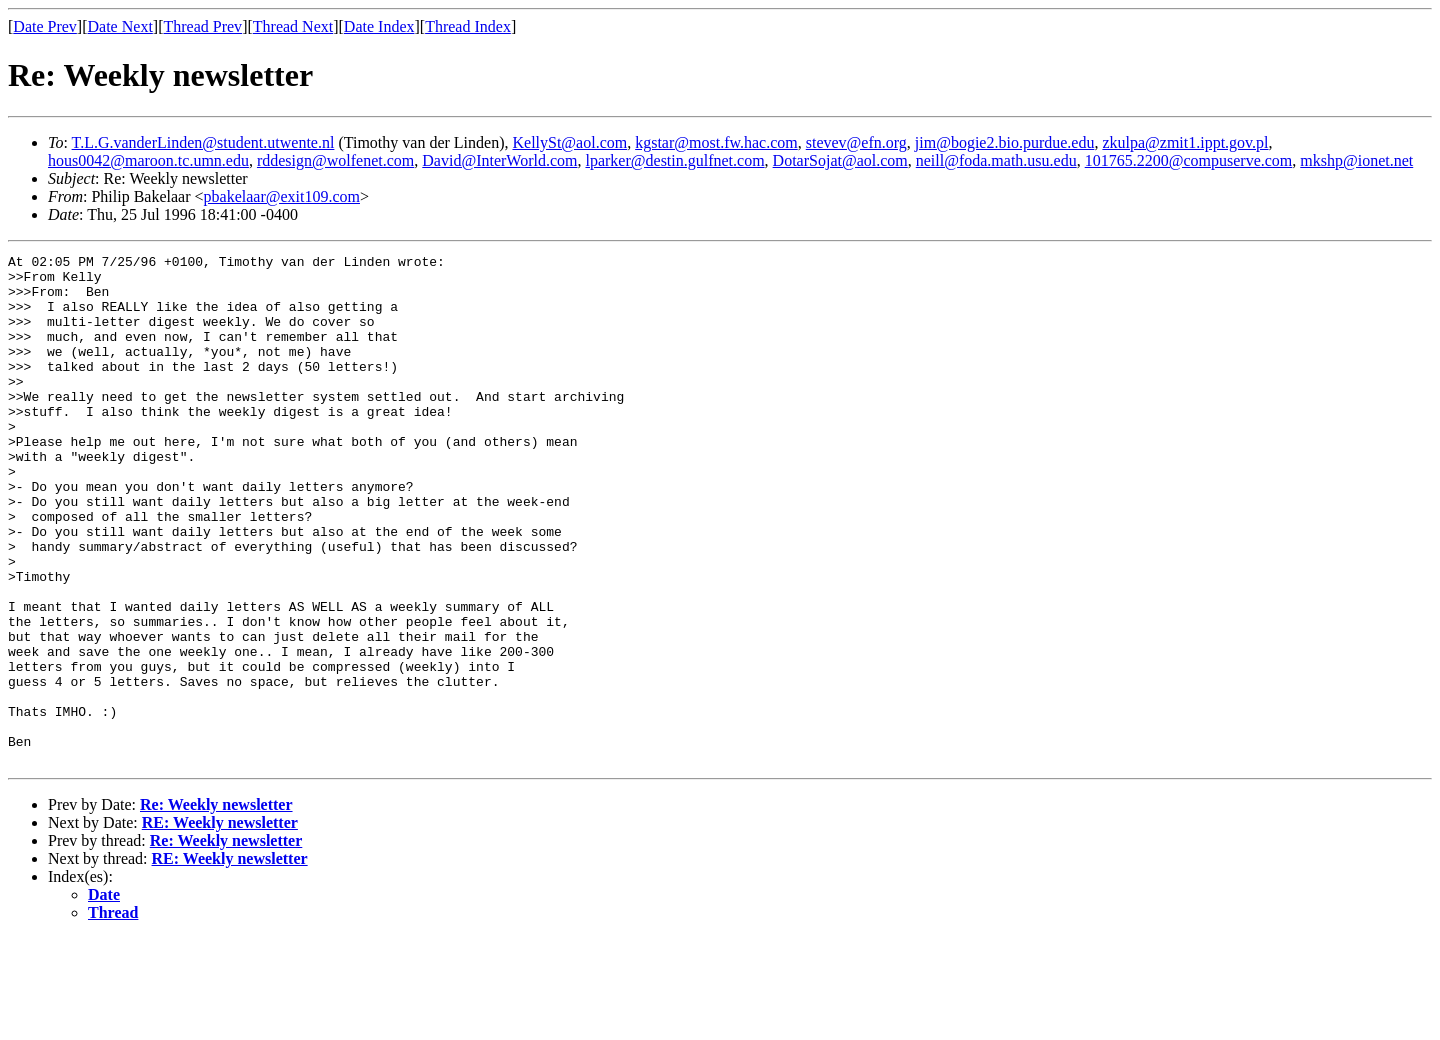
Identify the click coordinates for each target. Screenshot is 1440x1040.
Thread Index (468, 26)
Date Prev (45, 26)
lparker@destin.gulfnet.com (674, 160)
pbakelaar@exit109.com (282, 196)
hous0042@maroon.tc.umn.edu (148, 160)
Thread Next (293, 26)
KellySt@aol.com (569, 142)
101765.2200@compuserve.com (1189, 160)
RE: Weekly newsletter (220, 924)
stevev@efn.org (856, 142)
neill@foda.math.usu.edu (996, 160)
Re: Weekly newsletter (216, 906)
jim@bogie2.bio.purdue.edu (1005, 142)
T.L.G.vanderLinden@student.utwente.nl (203, 142)
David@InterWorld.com (499, 160)
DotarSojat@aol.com (840, 160)
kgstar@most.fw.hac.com (716, 142)
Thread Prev (202, 26)
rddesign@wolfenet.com (335, 160)
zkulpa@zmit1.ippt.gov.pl (1185, 142)
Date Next (120, 26)
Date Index (379, 26)
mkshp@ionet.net (1356, 160)
